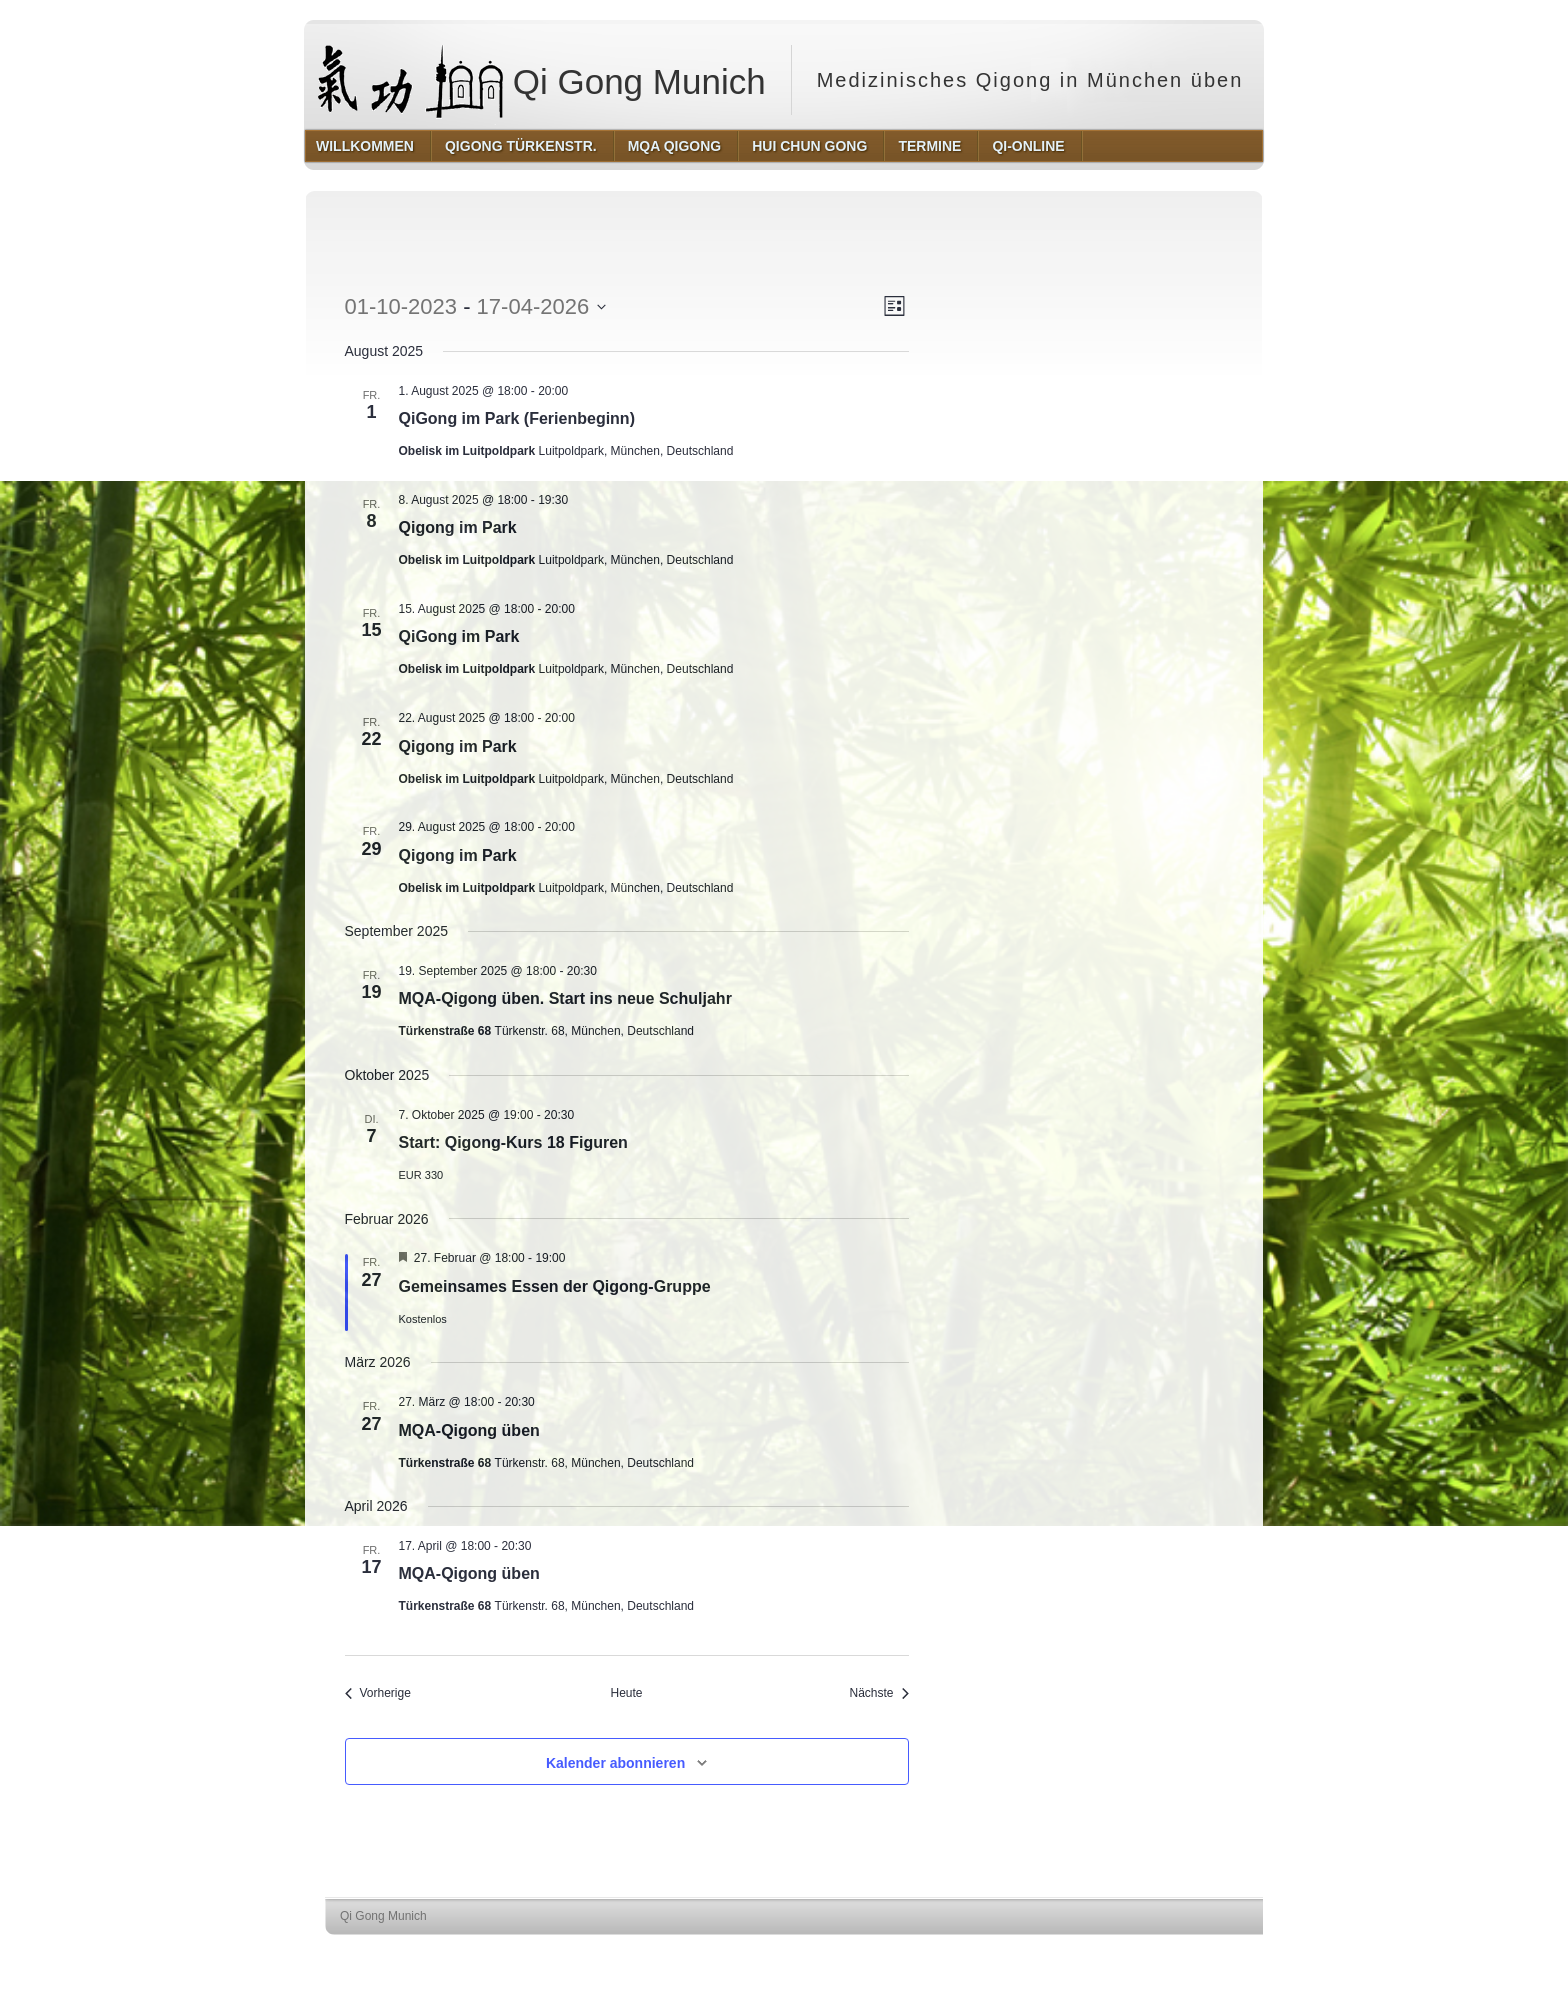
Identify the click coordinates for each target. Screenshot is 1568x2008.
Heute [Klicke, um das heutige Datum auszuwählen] (626, 1693)
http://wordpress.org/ (1058, 1953)
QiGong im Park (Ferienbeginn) (517, 418)
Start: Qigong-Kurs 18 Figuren (513, 1142)
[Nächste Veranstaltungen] (878, 1693)
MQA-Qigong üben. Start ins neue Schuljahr (565, 998)
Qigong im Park (458, 527)
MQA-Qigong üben (469, 1430)
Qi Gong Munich (542, 80)
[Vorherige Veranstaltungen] (378, 1693)
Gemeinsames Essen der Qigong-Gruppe (555, 1286)
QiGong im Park (459, 636)
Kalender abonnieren (615, 1763)
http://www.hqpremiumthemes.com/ (1205, 1953)
